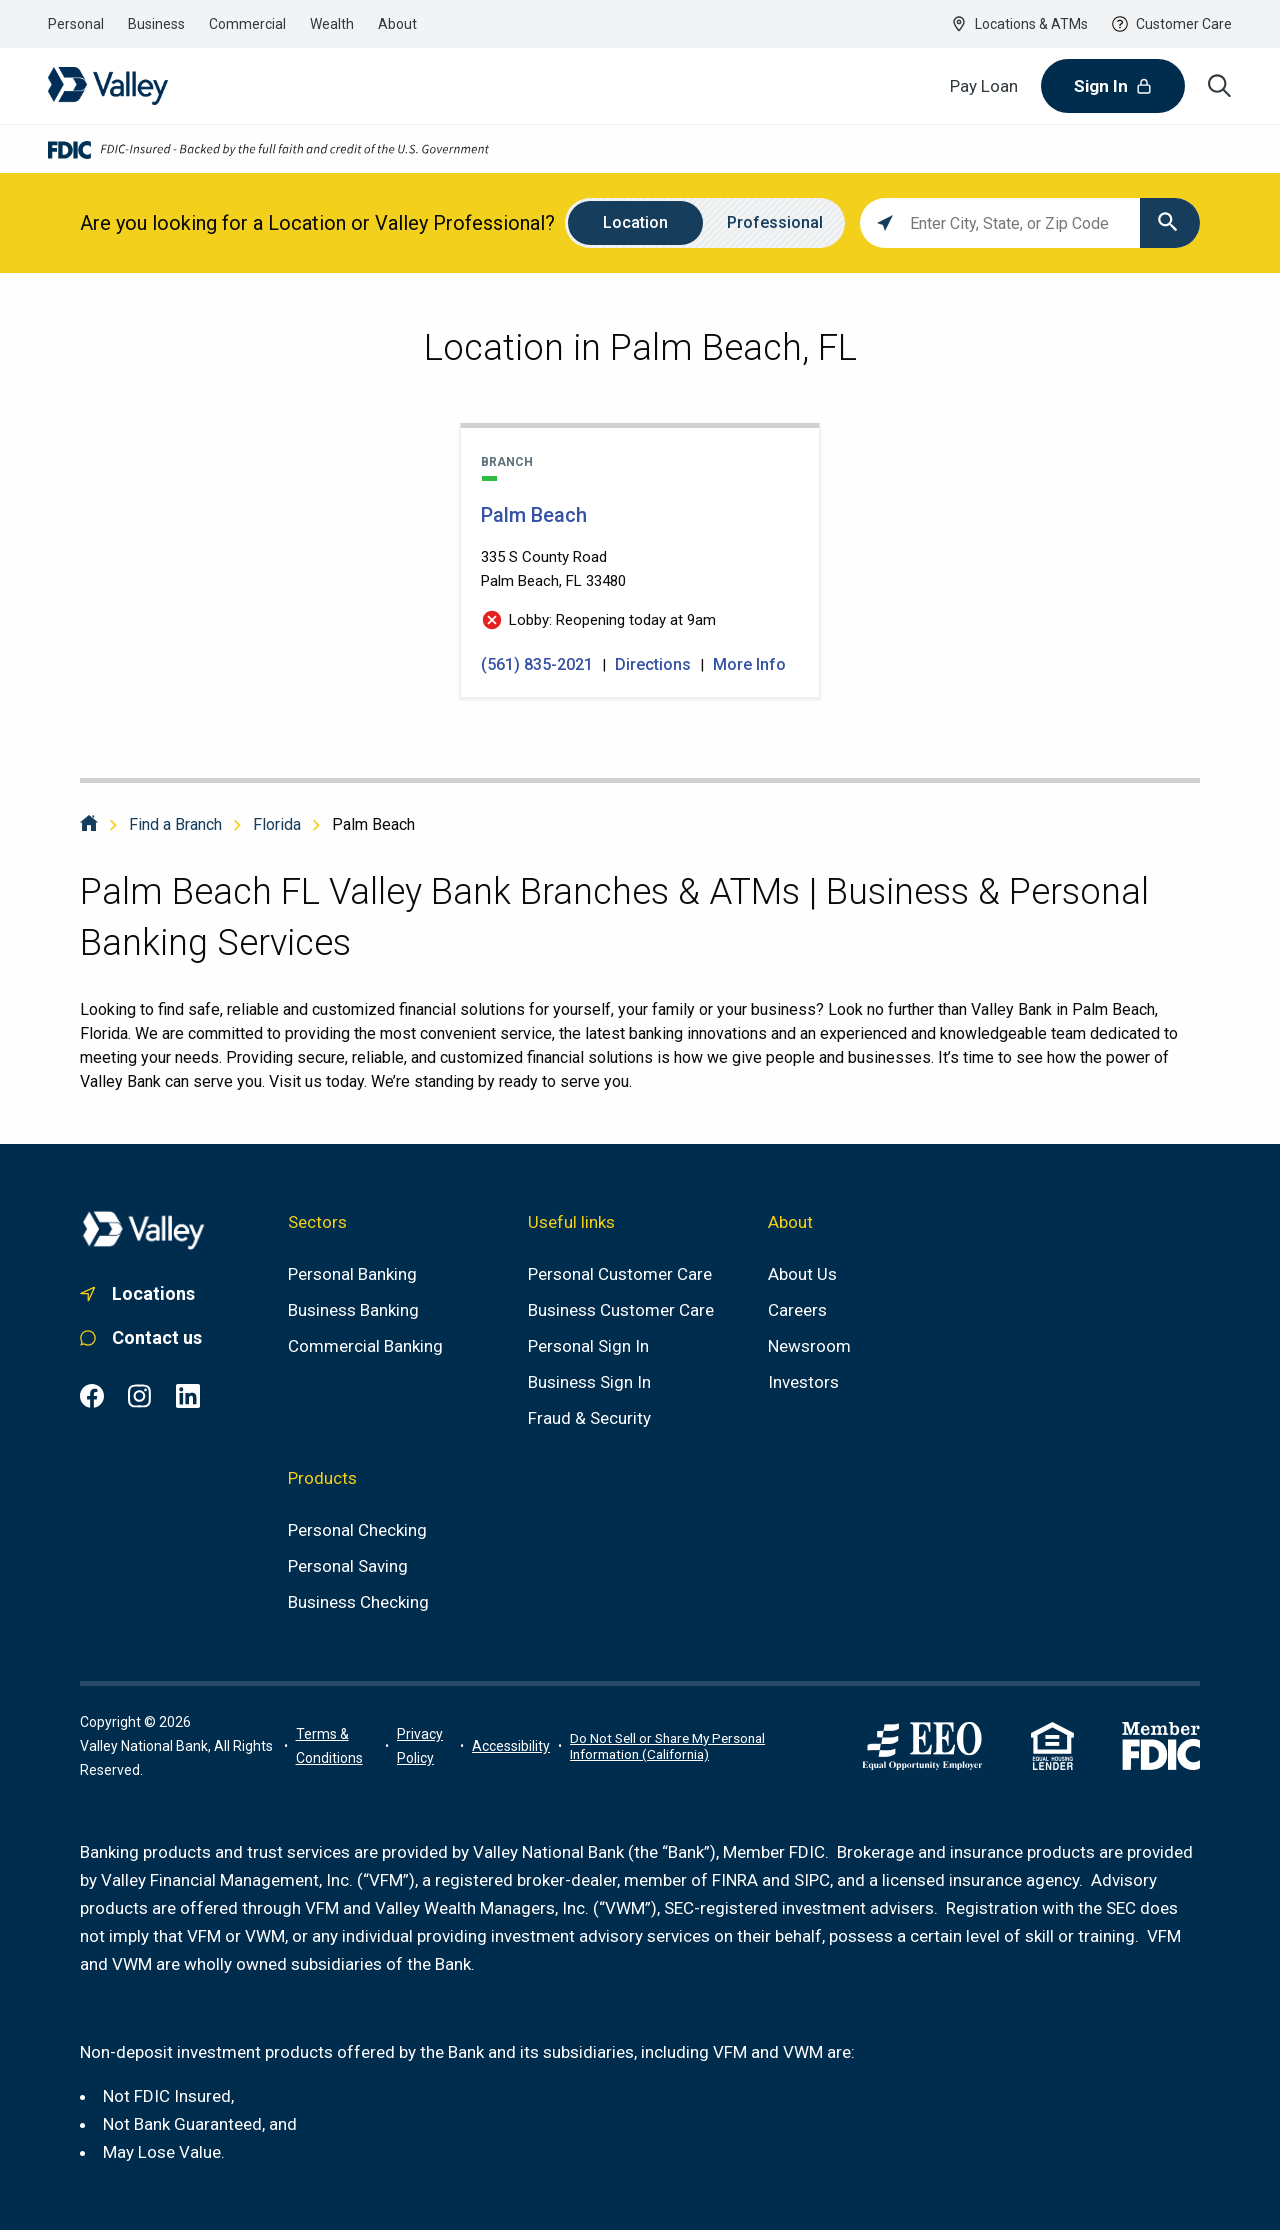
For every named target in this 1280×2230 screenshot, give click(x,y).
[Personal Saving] (348, 1566)
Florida (277, 824)
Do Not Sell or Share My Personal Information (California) (667, 1746)
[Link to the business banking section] (156, 24)
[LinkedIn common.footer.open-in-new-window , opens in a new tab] (188, 1396)
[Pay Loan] (984, 86)
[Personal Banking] (352, 1274)
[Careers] (797, 1310)
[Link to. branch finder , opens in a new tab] (144, 1294)
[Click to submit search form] (1170, 223)
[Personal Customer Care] (620, 1274)
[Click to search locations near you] (885, 223)
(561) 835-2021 (539, 664)
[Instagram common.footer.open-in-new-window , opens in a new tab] (140, 1396)
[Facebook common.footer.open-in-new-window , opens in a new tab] (92, 1396)
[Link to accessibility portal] (511, 1746)
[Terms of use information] (336, 1746)
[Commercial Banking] (365, 1346)
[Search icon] (1220, 86)
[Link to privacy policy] (424, 1746)
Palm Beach (373, 824)
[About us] (802, 1274)
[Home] (89, 824)
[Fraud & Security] (589, 1418)
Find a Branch (175, 824)
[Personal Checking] (357, 1530)
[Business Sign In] (589, 1382)
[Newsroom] (809, 1346)
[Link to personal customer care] (144, 1338)
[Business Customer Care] (621, 1310)
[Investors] (803, 1382)
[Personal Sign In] (588, 1346)
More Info (749, 664)
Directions (653, 664)
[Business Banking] (353, 1310)
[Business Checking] (358, 1602)
